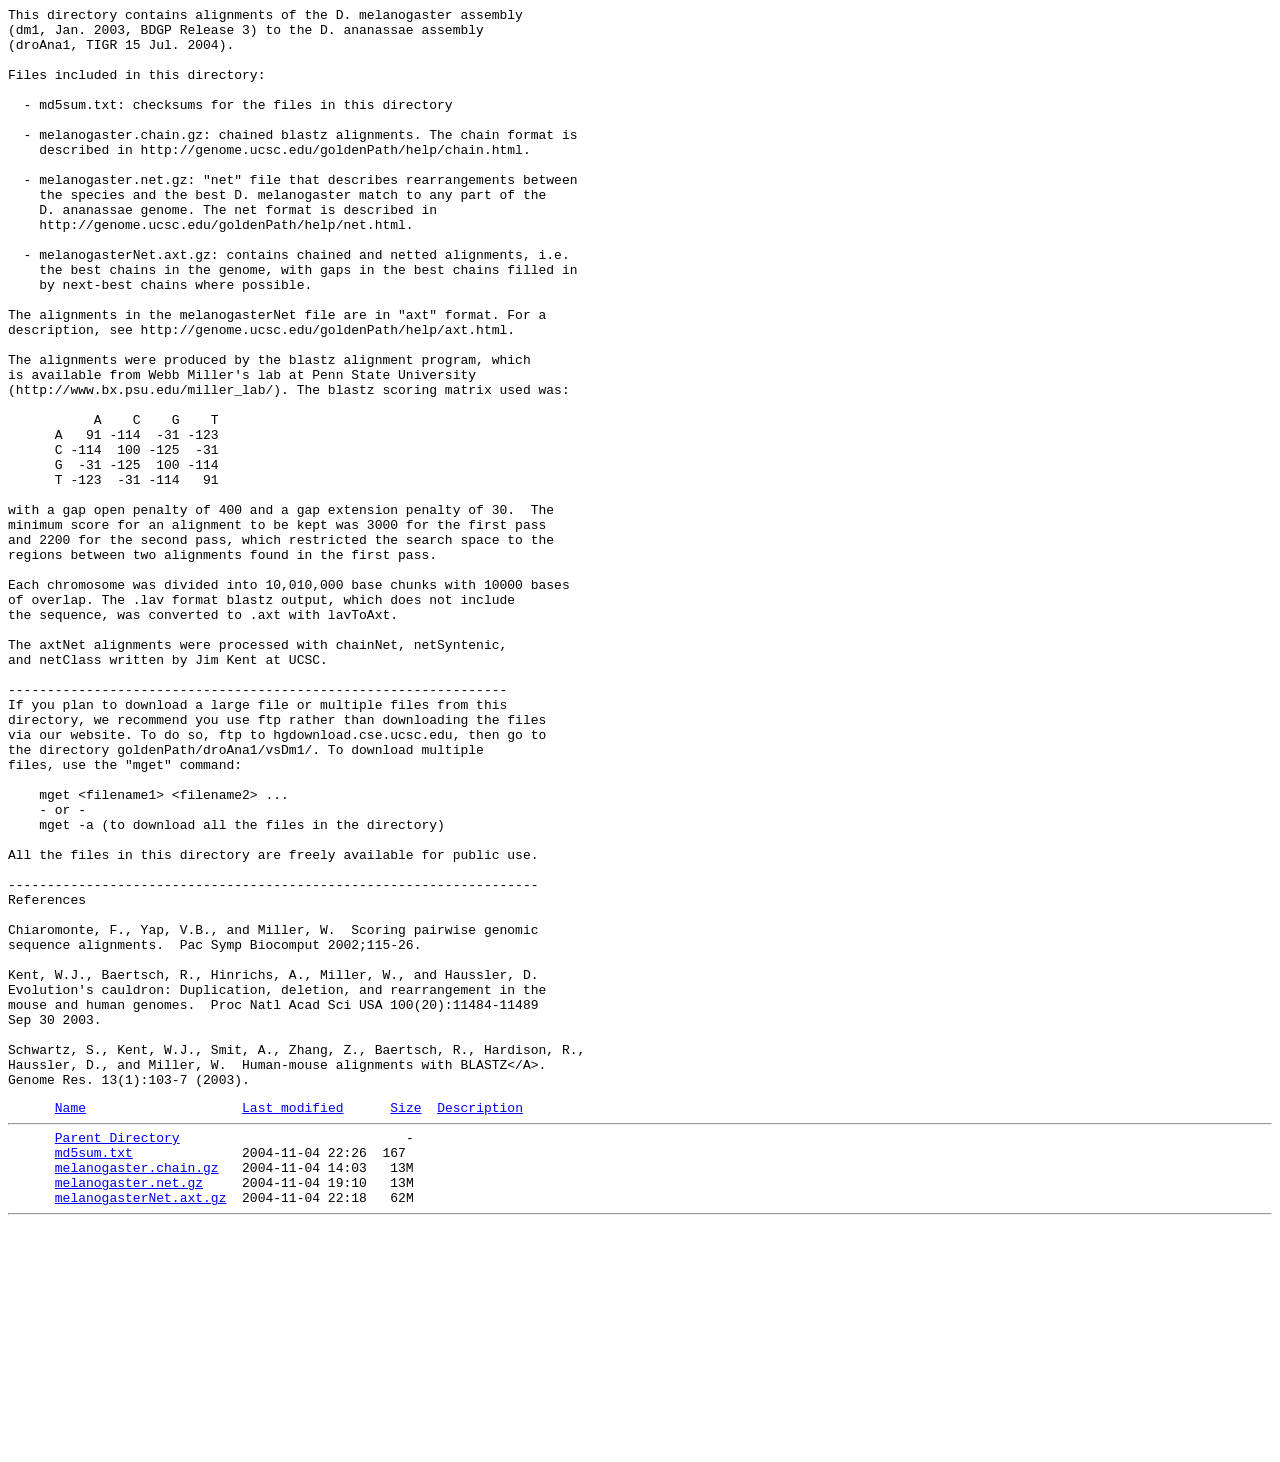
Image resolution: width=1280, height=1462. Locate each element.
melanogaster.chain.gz (137, 1395)
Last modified (292, 1326)
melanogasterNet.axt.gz (141, 1431)
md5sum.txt (94, 1377)
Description (480, 1326)
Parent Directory (117, 1359)
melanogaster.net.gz (129, 1413)
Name (70, 1326)
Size (405, 1326)
